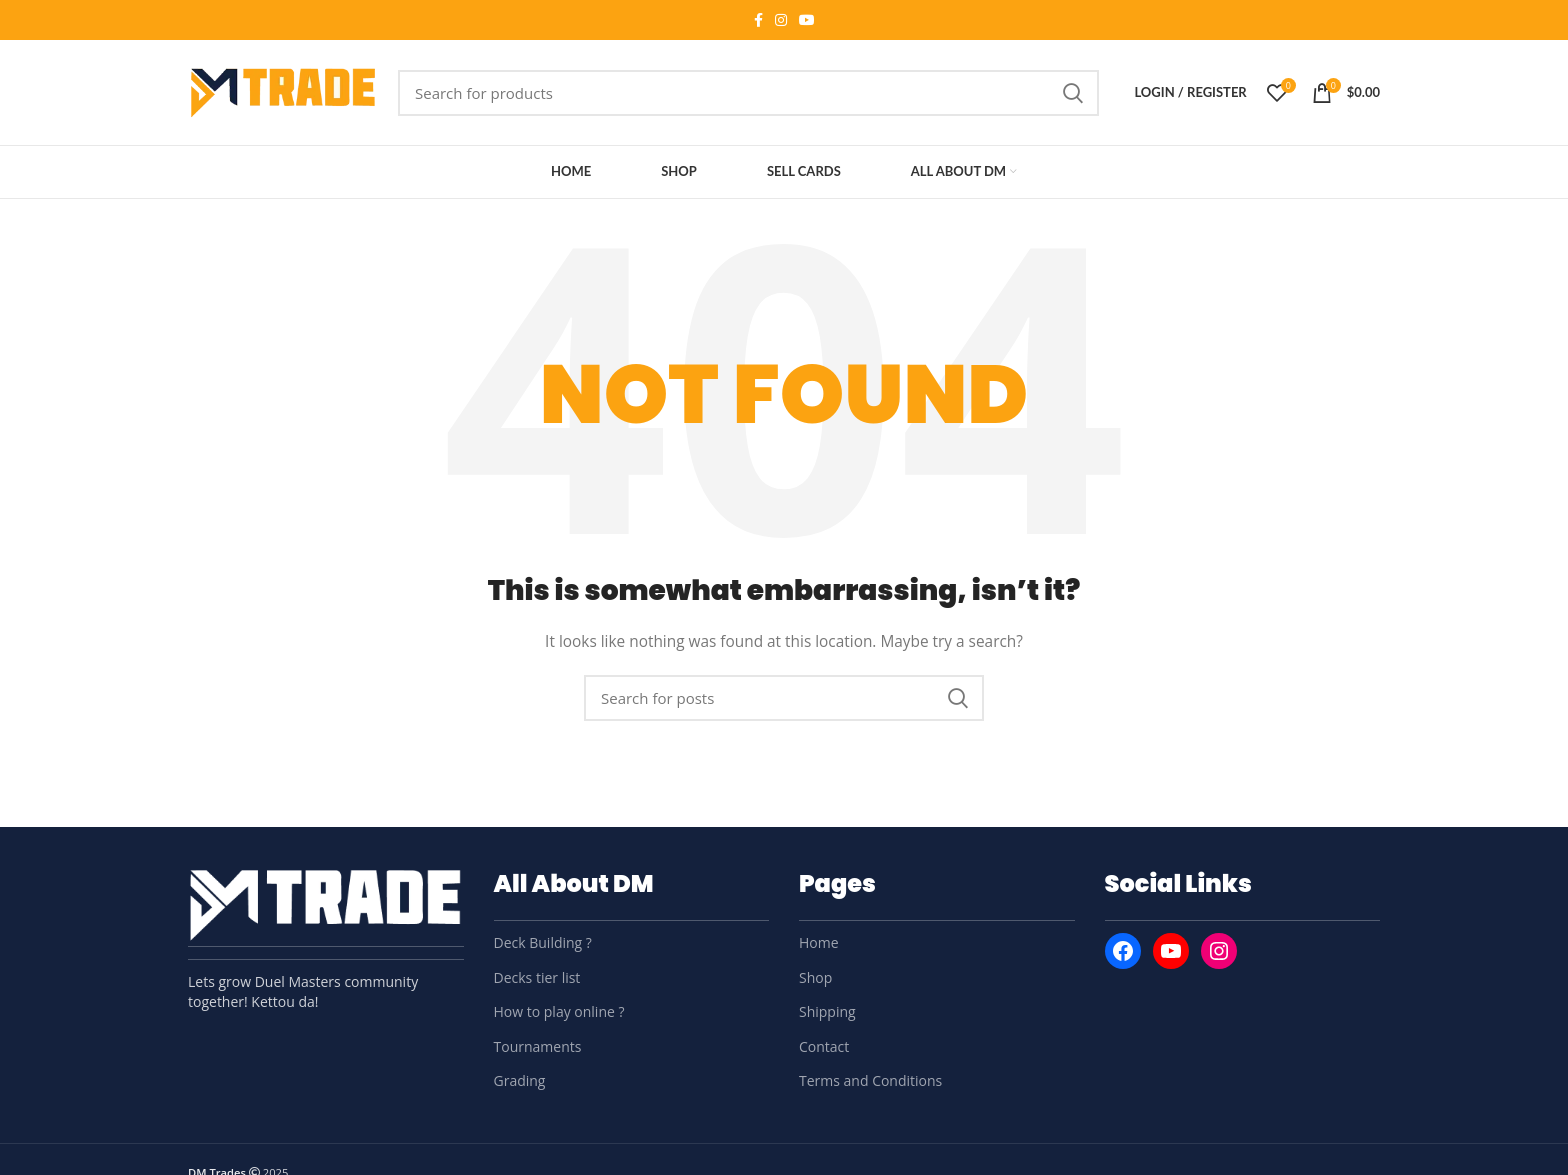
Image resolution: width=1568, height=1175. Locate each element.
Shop (815, 977)
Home (819, 942)
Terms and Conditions (870, 1080)
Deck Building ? (543, 942)
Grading (520, 1080)
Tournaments (538, 1046)
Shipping (827, 1011)
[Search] (748, 93)
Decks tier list (537, 977)
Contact (824, 1046)
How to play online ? (559, 1011)
